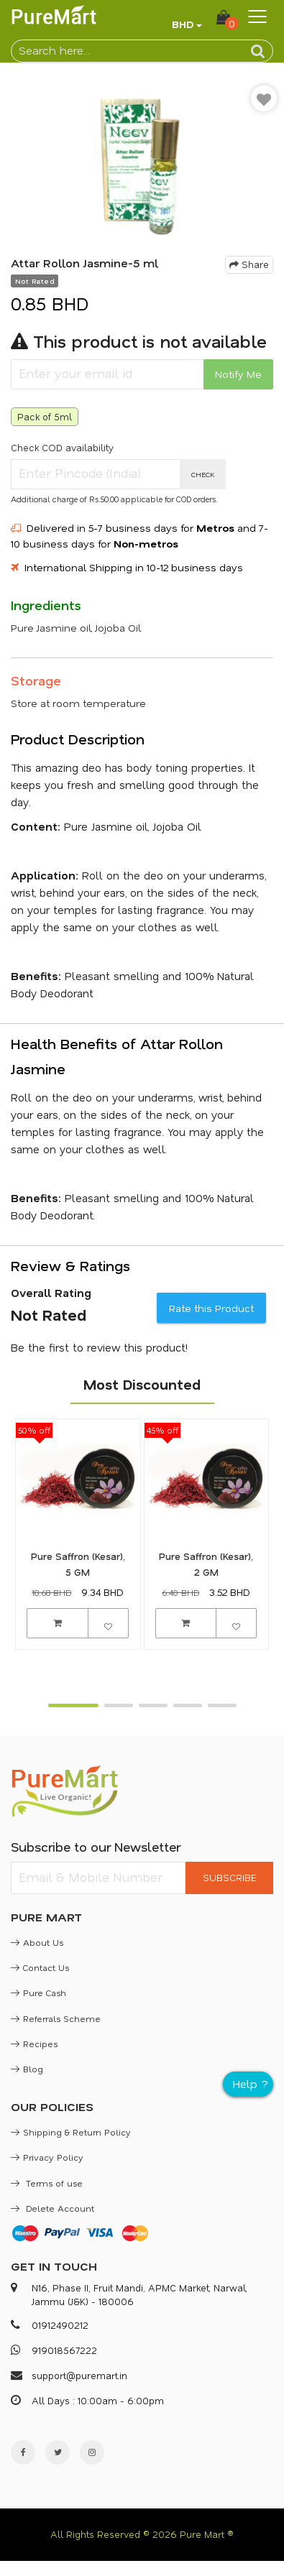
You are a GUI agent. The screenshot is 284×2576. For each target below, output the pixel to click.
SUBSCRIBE (229, 1877)
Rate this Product (211, 1308)
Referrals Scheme (56, 2018)
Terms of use (47, 2183)
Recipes (34, 2043)
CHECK (203, 474)
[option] (142, 163)
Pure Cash (38, 1992)
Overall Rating (51, 1292)
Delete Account (52, 2208)
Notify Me (238, 374)
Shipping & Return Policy (71, 2132)
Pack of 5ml (44, 416)
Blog (27, 2068)
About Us (37, 1942)
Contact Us (40, 1967)
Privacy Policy (47, 2157)
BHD (182, 24)
